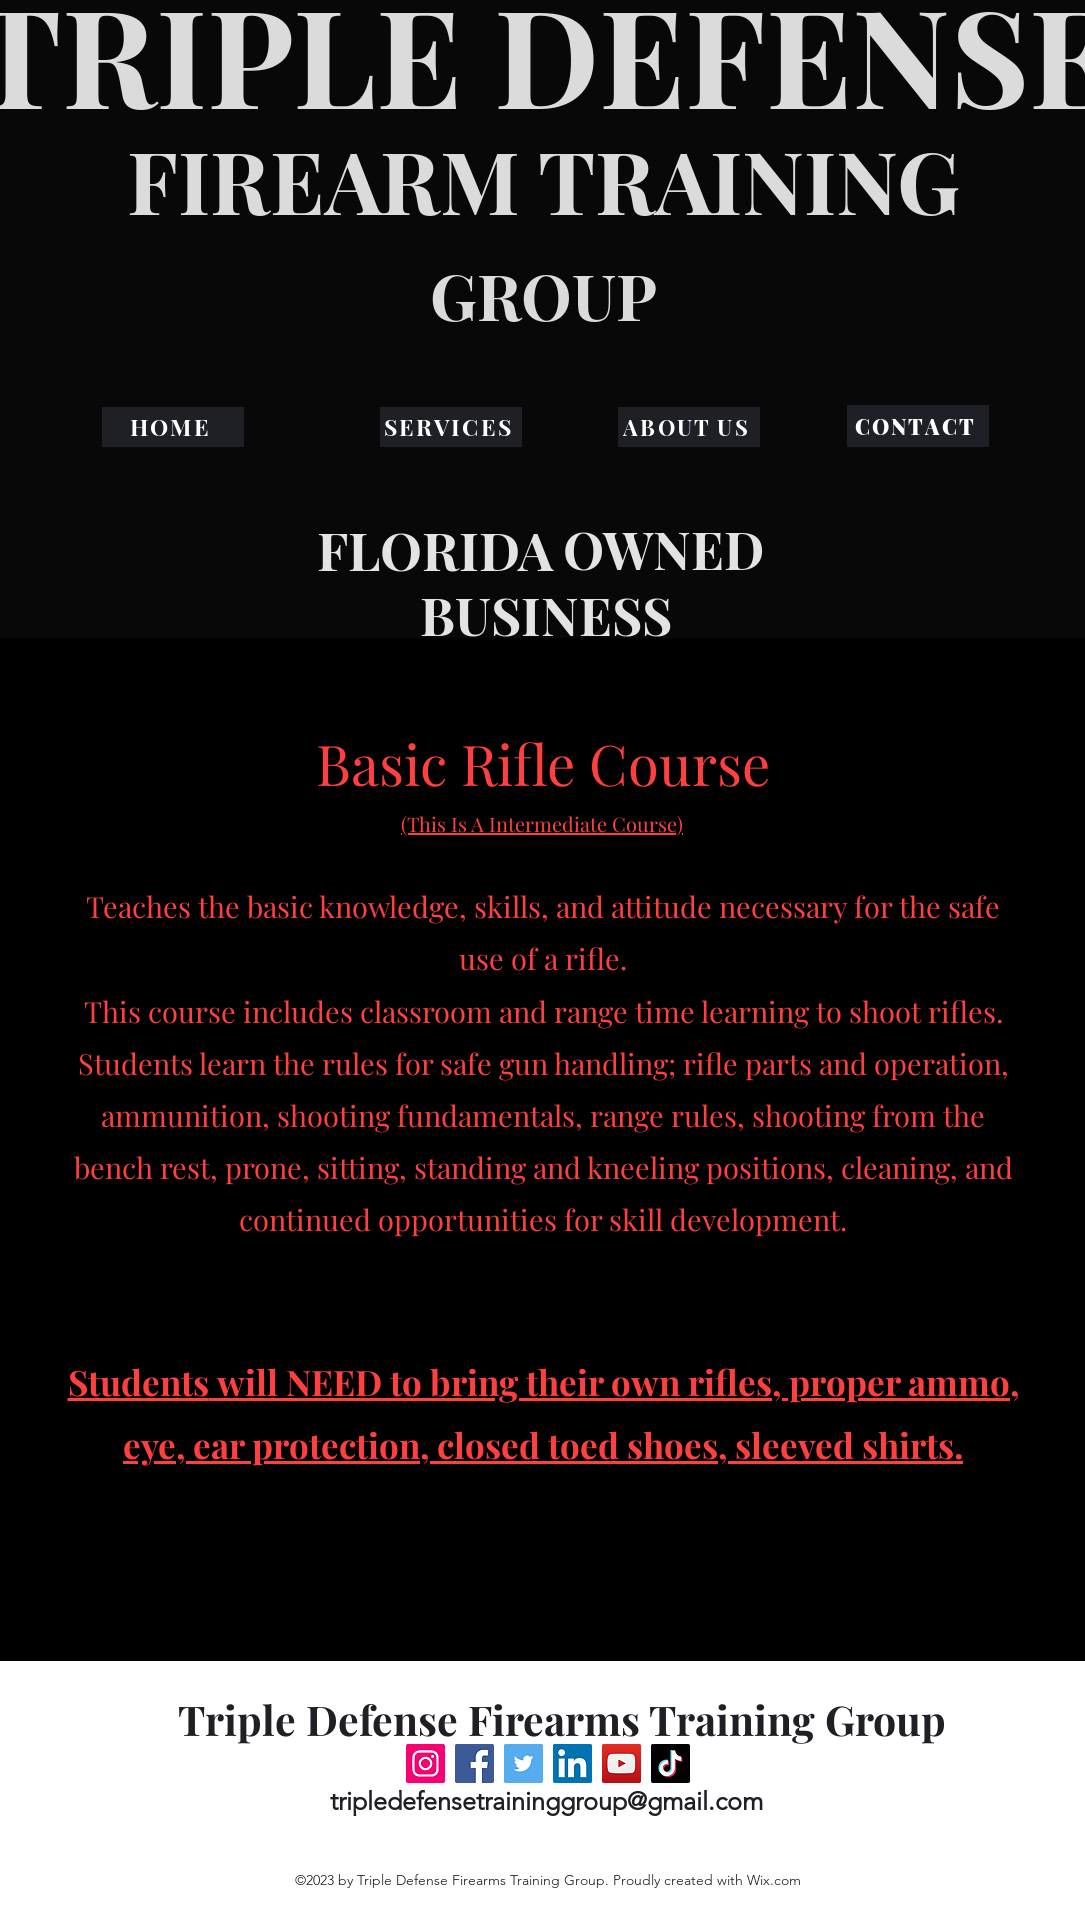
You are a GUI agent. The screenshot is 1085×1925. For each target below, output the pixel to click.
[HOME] (173, 427)
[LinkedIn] (572, 1763)
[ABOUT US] (689, 427)
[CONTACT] (918, 426)
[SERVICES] (451, 427)
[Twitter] (523, 1763)
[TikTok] (670, 1763)
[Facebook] (474, 1763)
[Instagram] (425, 1763)
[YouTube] (621, 1763)
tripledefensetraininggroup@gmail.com (546, 1801)
